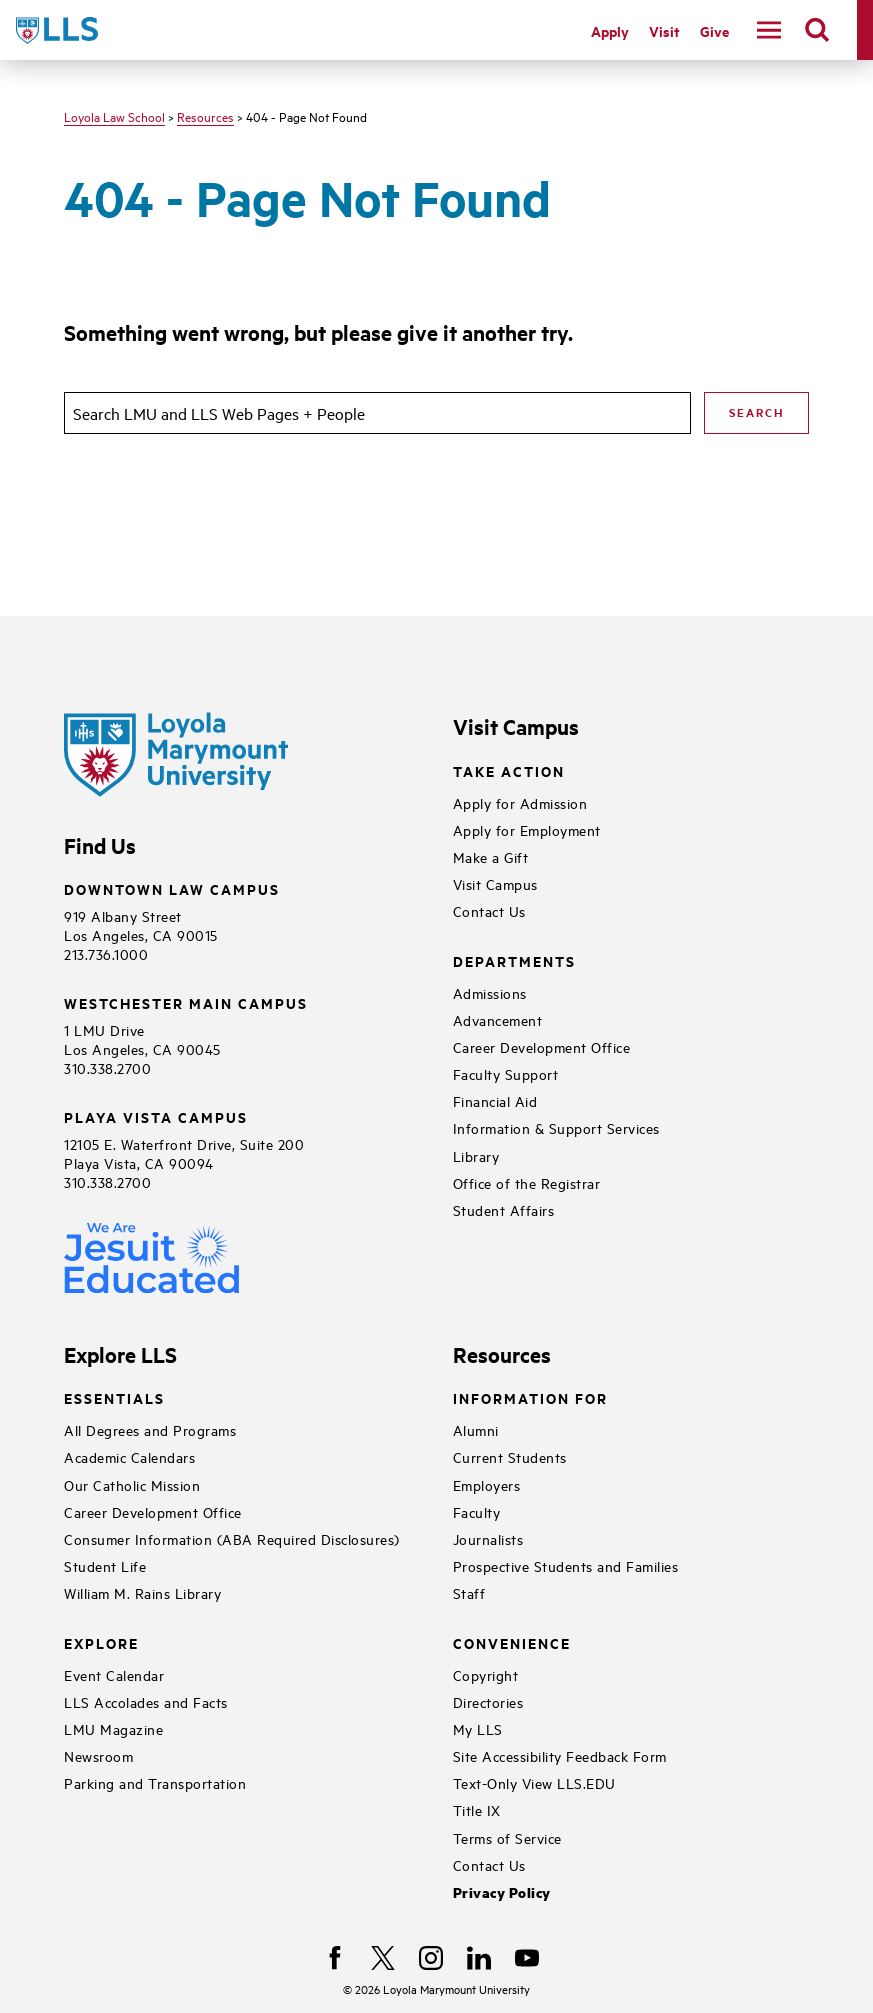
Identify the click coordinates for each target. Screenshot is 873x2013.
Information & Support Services (556, 1127)
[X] (383, 1958)
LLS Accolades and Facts (146, 1701)
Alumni (476, 1429)
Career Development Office (542, 1046)
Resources (205, 116)
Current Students (510, 1456)
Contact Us (489, 910)
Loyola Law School (114, 116)
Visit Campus (495, 883)
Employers (487, 1484)
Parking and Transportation (155, 1782)
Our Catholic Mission (132, 1484)
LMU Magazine (113, 1728)
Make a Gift (491, 856)
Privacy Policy (502, 1892)
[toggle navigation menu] (769, 30)
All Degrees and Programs (150, 1429)
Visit (664, 30)
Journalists (488, 1538)
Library (476, 1155)
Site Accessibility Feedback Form (560, 1755)
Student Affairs (504, 1209)
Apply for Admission (520, 802)
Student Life (105, 1565)
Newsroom (98, 1755)
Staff (469, 1592)
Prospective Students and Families (566, 1565)
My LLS (478, 1728)
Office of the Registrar (527, 1182)
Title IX (477, 1809)
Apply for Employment (527, 829)
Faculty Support (506, 1073)
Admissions (490, 992)
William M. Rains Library (142, 1592)
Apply (610, 30)
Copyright (486, 1674)
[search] (817, 30)
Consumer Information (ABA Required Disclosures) (232, 1538)
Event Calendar (114, 1674)
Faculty (477, 1511)
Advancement (498, 1019)
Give (714, 30)
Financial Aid (495, 1100)
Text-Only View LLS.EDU (534, 1782)
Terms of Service (507, 1837)
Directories (488, 1701)
